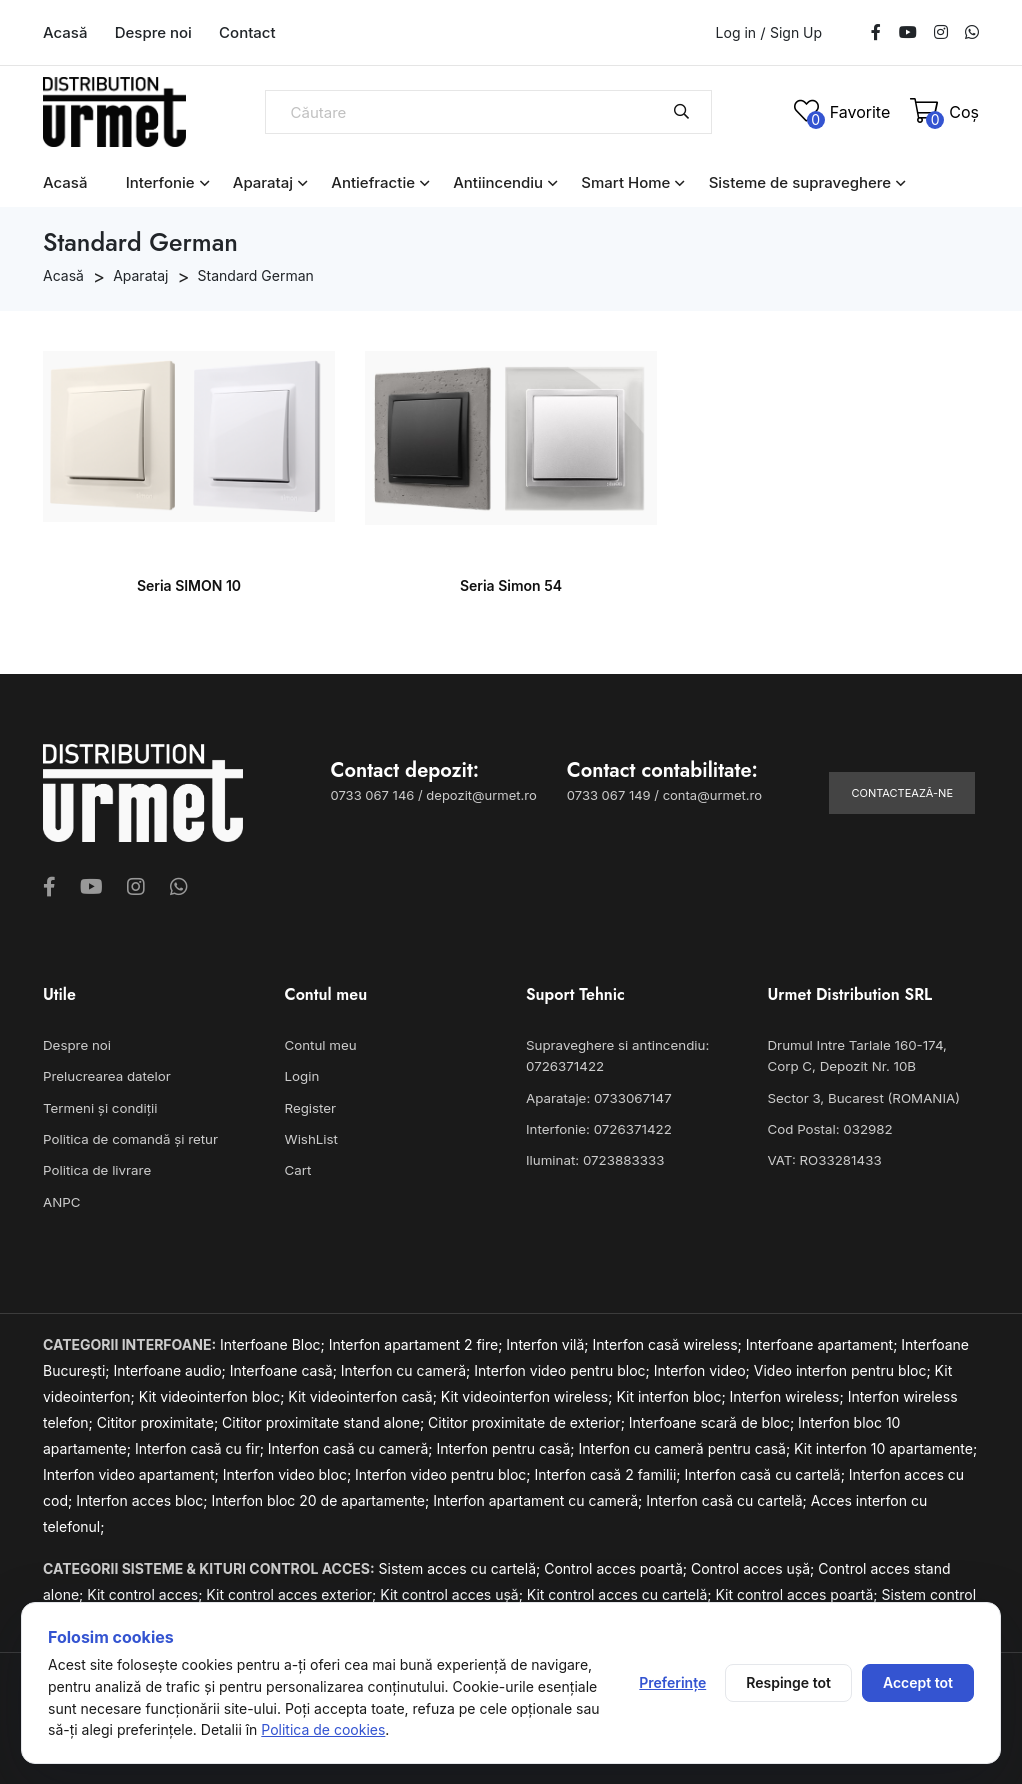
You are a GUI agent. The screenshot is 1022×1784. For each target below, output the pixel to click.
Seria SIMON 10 (189, 585)
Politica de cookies (323, 1729)
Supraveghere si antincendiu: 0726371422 (615, 1055)
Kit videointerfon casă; (364, 1393)
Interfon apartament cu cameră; (539, 1497)
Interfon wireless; (789, 1393)
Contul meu (320, 1045)
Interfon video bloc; (289, 1471)
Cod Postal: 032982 (829, 1128)
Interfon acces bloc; (143, 1497)
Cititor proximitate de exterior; (528, 1419)
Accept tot (918, 1682)
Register (310, 1107)
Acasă (65, 32)
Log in (736, 32)
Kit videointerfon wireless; (529, 1393)
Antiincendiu (498, 182)
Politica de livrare (96, 1168)
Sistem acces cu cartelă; (462, 1565)
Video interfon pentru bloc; (844, 1367)
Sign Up (796, 33)
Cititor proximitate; (159, 1419)
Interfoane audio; (171, 1367)
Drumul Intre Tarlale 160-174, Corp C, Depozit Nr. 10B (872, 1055)
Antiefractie (373, 182)
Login (302, 1076)
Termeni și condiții (99, 1107)
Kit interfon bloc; (672, 1393)
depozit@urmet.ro (481, 795)
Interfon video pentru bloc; (563, 1367)
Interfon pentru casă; (507, 1445)
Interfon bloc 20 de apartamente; (323, 1497)
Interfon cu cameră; (407, 1367)
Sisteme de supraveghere (800, 182)
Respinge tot (788, 1682)
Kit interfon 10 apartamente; (885, 1445)
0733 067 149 (609, 795)
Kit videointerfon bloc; (214, 1393)
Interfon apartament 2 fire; (418, 1341)
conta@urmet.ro (712, 795)
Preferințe (672, 1682)
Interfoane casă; (285, 1367)
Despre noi (153, 32)
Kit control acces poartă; (798, 1591)
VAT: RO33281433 (823, 1158)
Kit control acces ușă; (453, 1591)
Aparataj (263, 182)
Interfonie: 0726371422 (597, 1128)
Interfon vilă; (549, 1341)
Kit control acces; (146, 1591)
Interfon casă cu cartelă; (766, 1471)
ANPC (61, 1199)
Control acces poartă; (617, 1565)
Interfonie (160, 182)
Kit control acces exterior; (293, 1591)
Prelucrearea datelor (105, 1076)
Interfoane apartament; (824, 1341)
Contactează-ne (902, 793)
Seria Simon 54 (511, 585)
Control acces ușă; (754, 1565)
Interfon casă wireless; (669, 1341)
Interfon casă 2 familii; (609, 1471)
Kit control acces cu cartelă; (621, 1591)
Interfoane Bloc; (274, 1341)
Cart (298, 1168)
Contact (247, 32)
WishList (311, 1138)
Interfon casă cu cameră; (352, 1445)
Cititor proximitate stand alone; (325, 1419)
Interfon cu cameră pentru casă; (686, 1445)
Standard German (256, 275)
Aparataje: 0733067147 (597, 1097)
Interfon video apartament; (133, 1471)
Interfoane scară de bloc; (713, 1419)
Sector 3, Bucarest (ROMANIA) (862, 1097)
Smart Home (625, 182)
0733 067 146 (373, 795)
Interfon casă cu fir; (201, 1445)
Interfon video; (704, 1367)
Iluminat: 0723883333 (593, 1158)
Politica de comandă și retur (128, 1138)
